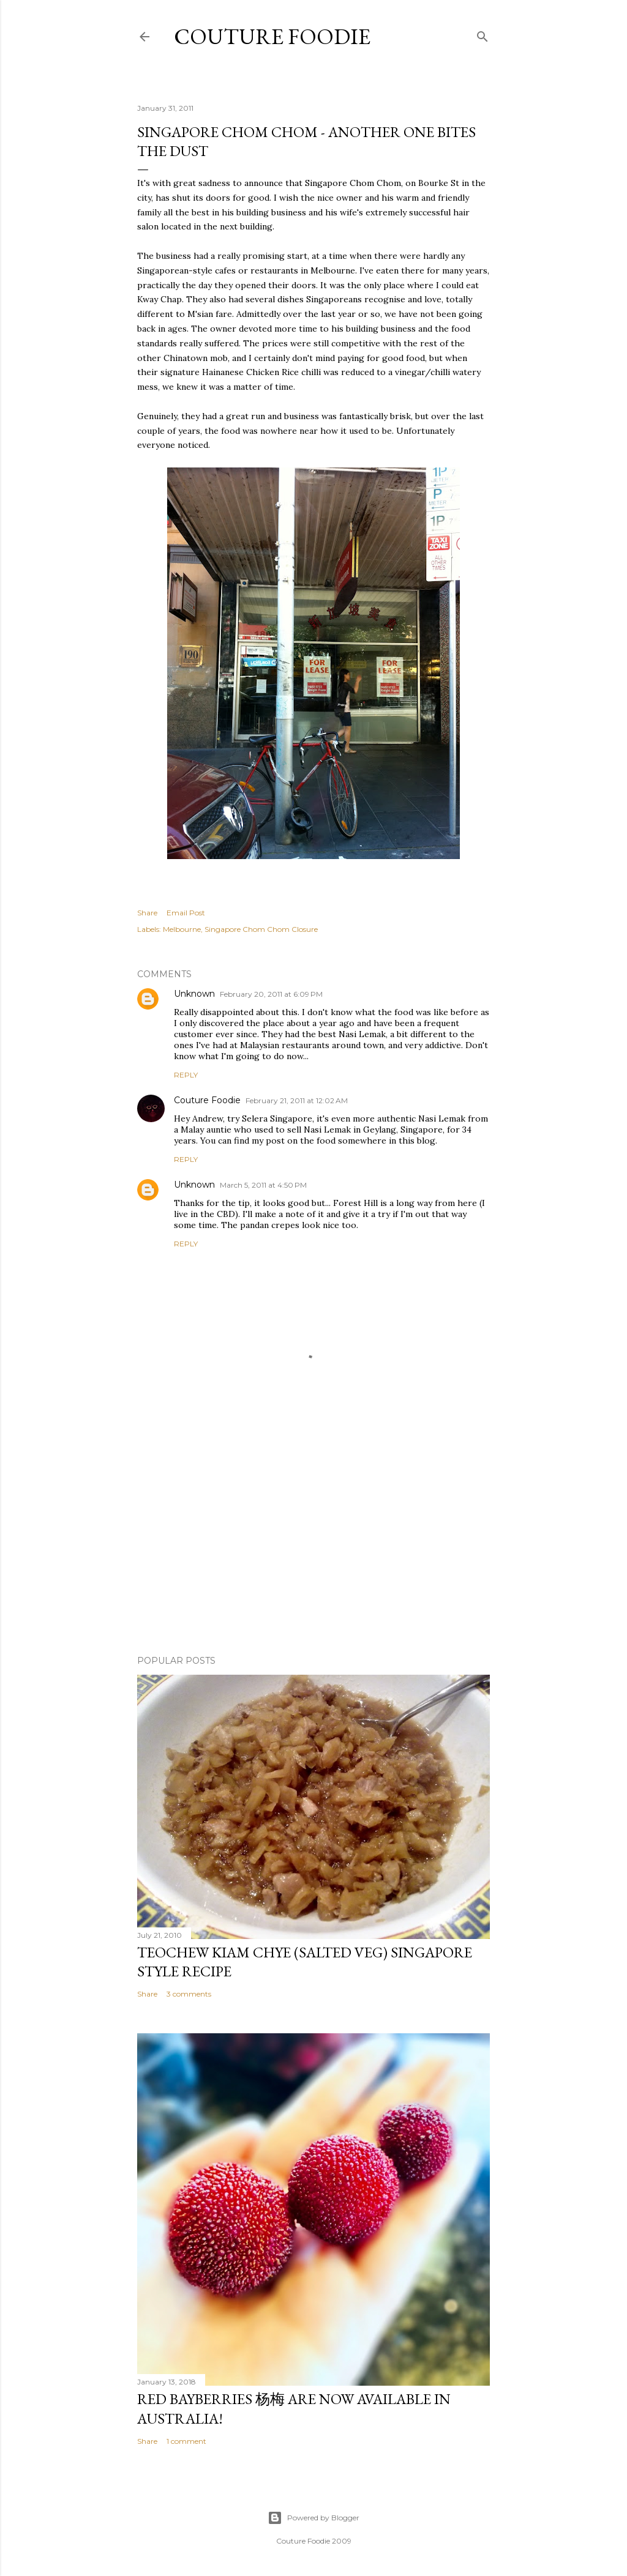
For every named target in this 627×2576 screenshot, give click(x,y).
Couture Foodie (272, 36)
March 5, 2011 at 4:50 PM (263, 1184)
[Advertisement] (313, 1539)
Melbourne (182, 929)
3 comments (189, 1993)
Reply (186, 1074)
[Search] (482, 34)
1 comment (186, 2441)
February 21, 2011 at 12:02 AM (297, 1100)
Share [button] (147, 912)
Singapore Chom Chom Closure (261, 929)
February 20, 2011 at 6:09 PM (271, 994)
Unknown (194, 993)
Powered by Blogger (313, 2518)
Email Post (186, 912)
